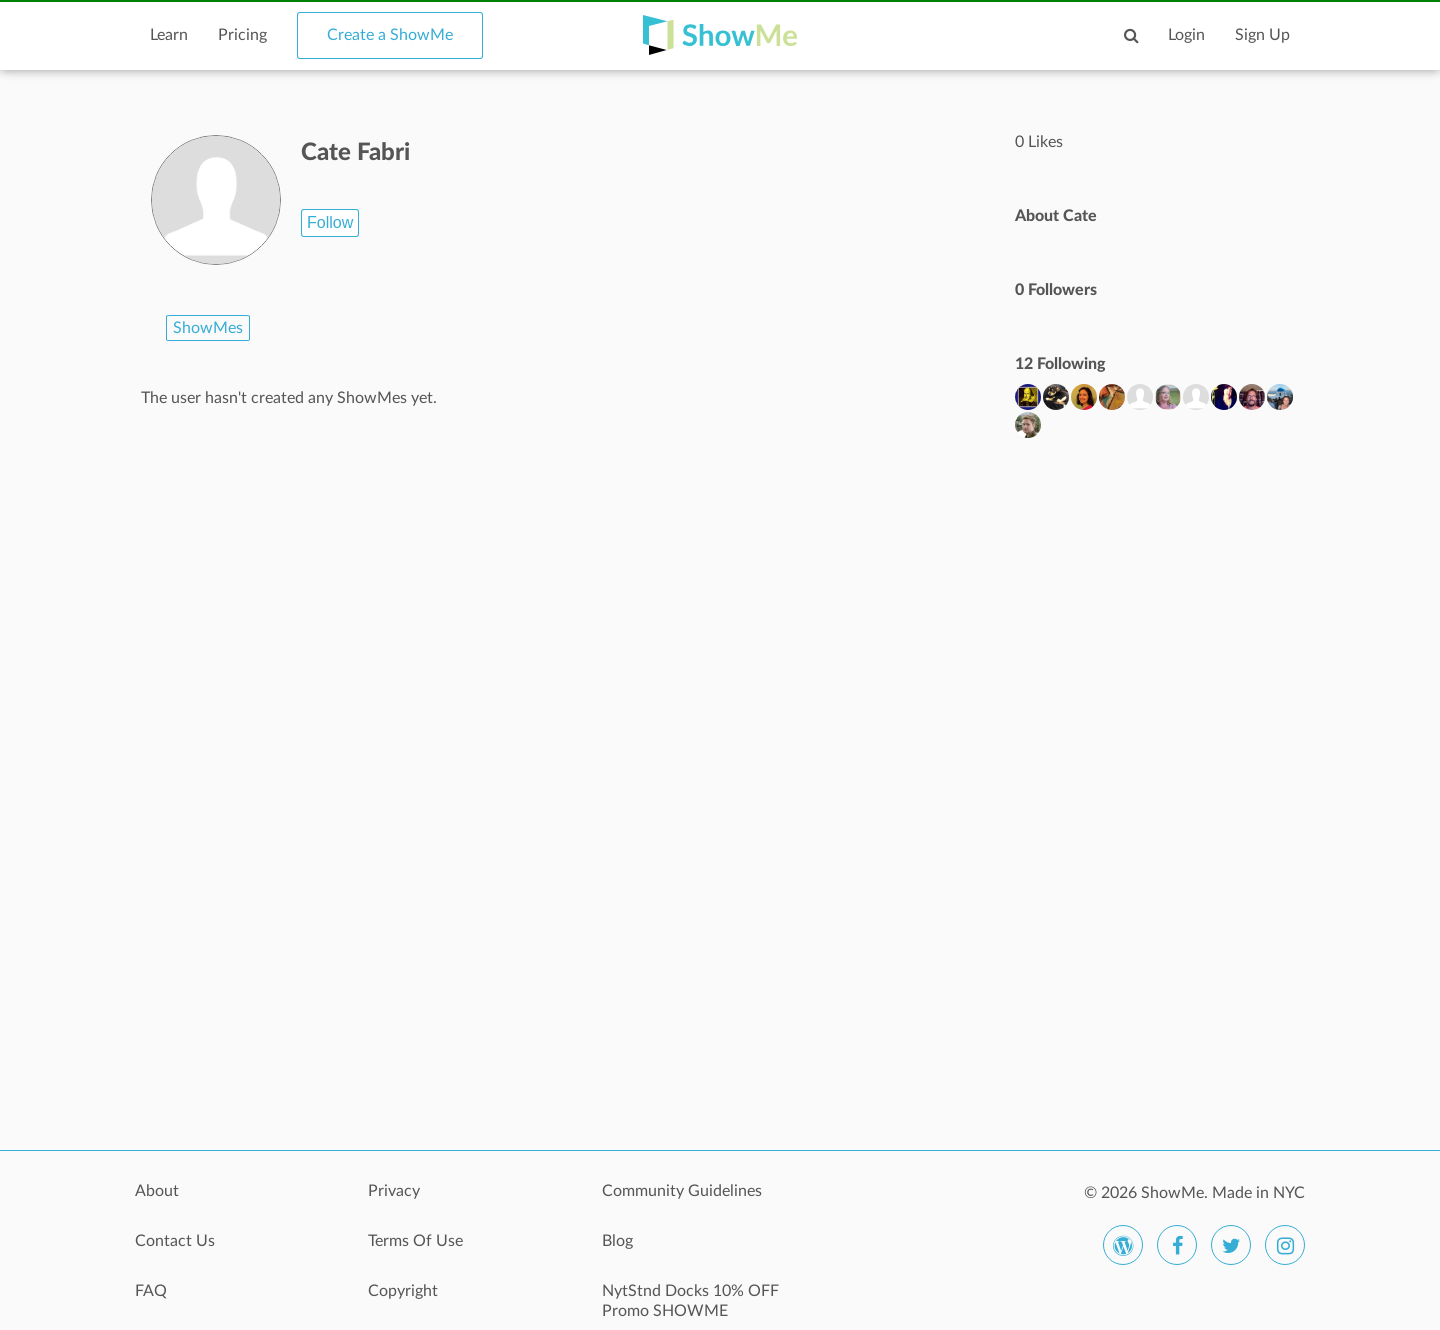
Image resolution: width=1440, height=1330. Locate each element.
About (157, 1191)
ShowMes (208, 328)
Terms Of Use (415, 1241)
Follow (330, 222)
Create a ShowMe (390, 35)
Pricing (242, 35)
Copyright (403, 1291)
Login (1186, 35)
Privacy (394, 1191)
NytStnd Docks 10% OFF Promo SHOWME (690, 1301)
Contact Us (175, 1241)
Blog (617, 1241)
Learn (169, 35)
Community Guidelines (682, 1191)
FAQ (151, 1291)
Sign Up (1262, 35)
